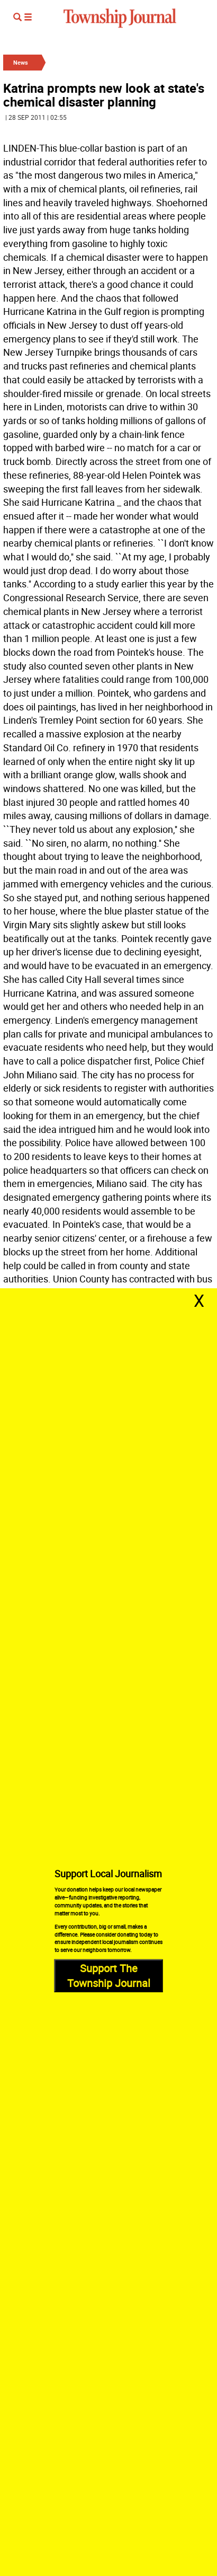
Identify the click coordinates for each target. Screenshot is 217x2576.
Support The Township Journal (108, 1975)
